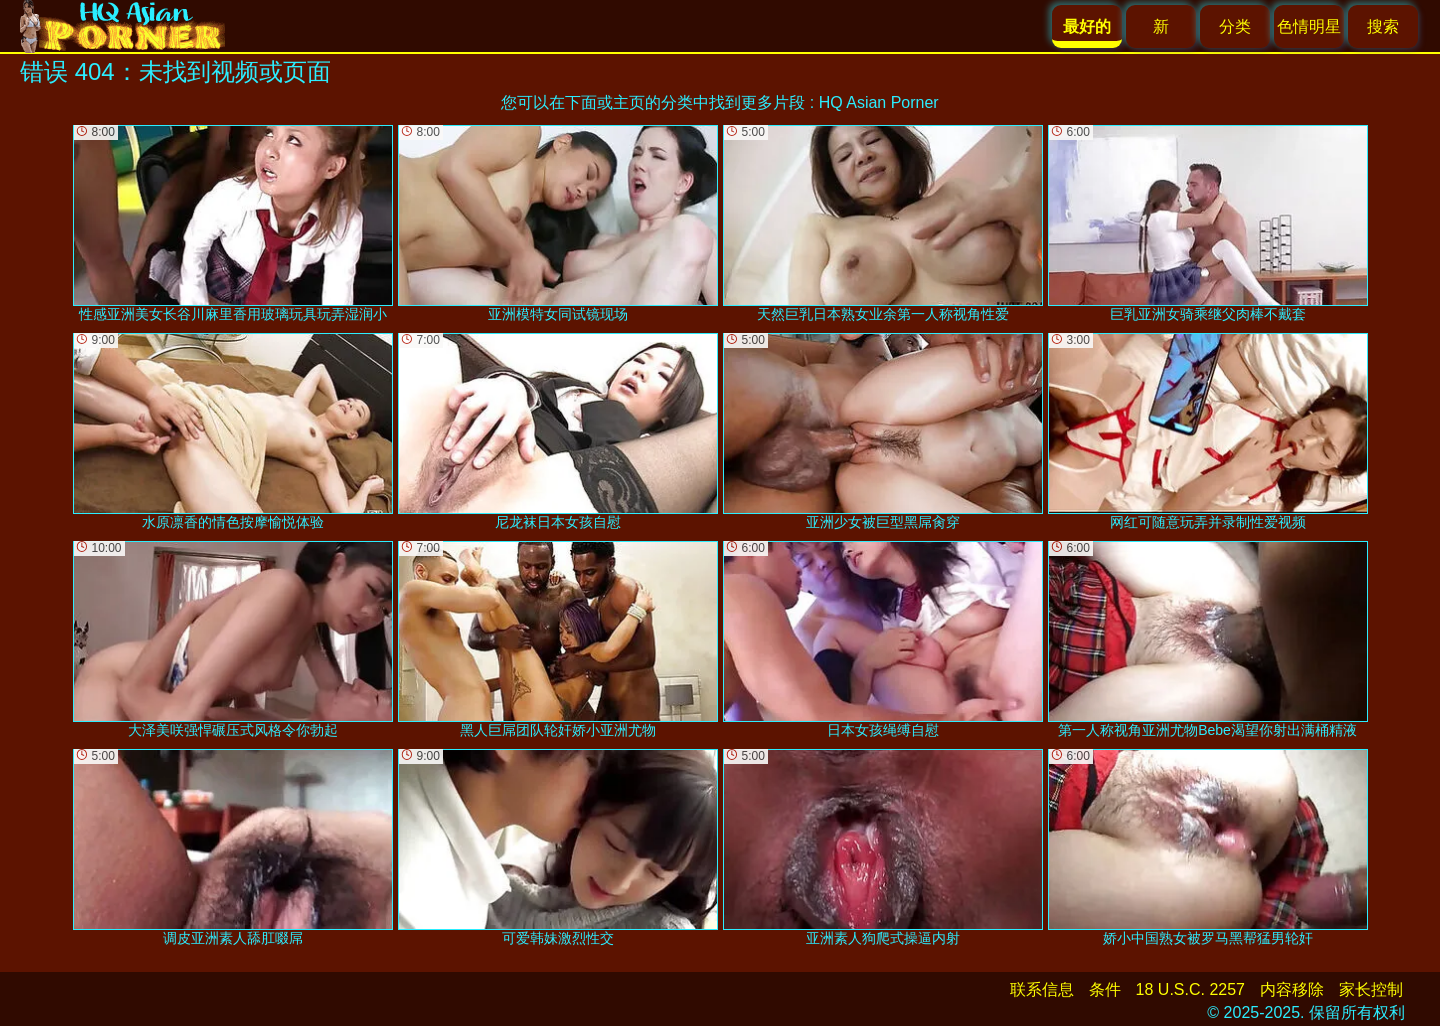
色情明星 (1309, 26)
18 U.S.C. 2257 (1190, 989)
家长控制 (1371, 989)
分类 (1235, 26)
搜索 (1383, 26)
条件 (1105, 989)
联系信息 (1042, 989)
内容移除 (1292, 989)
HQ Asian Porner (879, 102)
